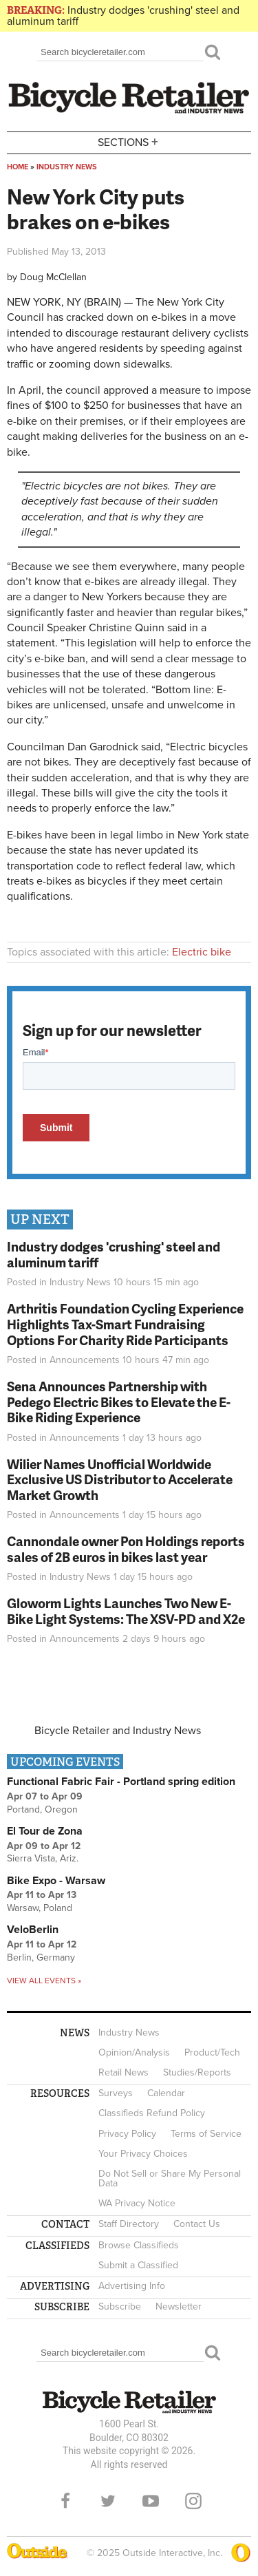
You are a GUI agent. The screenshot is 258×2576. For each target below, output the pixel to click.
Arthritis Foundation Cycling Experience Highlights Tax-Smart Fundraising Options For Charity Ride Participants (125, 1324)
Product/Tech (212, 2052)
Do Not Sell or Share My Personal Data (169, 2178)
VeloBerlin (32, 1929)
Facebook (65, 2501)
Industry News (66, 166)
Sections (129, 141)
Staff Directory (128, 2224)
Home (17, 166)
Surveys (115, 2093)
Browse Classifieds (138, 2245)
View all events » (44, 1980)
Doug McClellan (53, 277)
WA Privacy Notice (136, 2203)
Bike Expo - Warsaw (56, 1881)
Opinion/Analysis (134, 2052)
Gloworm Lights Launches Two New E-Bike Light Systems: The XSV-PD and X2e (126, 1611)
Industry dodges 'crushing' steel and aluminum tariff (123, 15)
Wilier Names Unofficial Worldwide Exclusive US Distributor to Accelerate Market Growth (120, 1480)
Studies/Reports (197, 2072)
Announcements (85, 1360)
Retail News (123, 2072)
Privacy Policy (127, 2134)
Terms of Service (206, 2134)
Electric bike (201, 952)
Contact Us (196, 2224)
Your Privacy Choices (143, 2154)
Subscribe (119, 2306)
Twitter (108, 2501)
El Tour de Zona (45, 1831)
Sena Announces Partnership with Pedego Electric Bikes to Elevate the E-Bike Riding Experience (118, 1402)
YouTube (150, 2501)
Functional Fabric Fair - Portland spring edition (121, 1781)
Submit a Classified (138, 2265)
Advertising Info (131, 2286)
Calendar (166, 2093)
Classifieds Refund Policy (151, 2113)
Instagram (193, 2501)
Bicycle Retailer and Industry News (117, 1731)
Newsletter (178, 2306)
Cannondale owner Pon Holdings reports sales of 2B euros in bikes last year (126, 1549)
